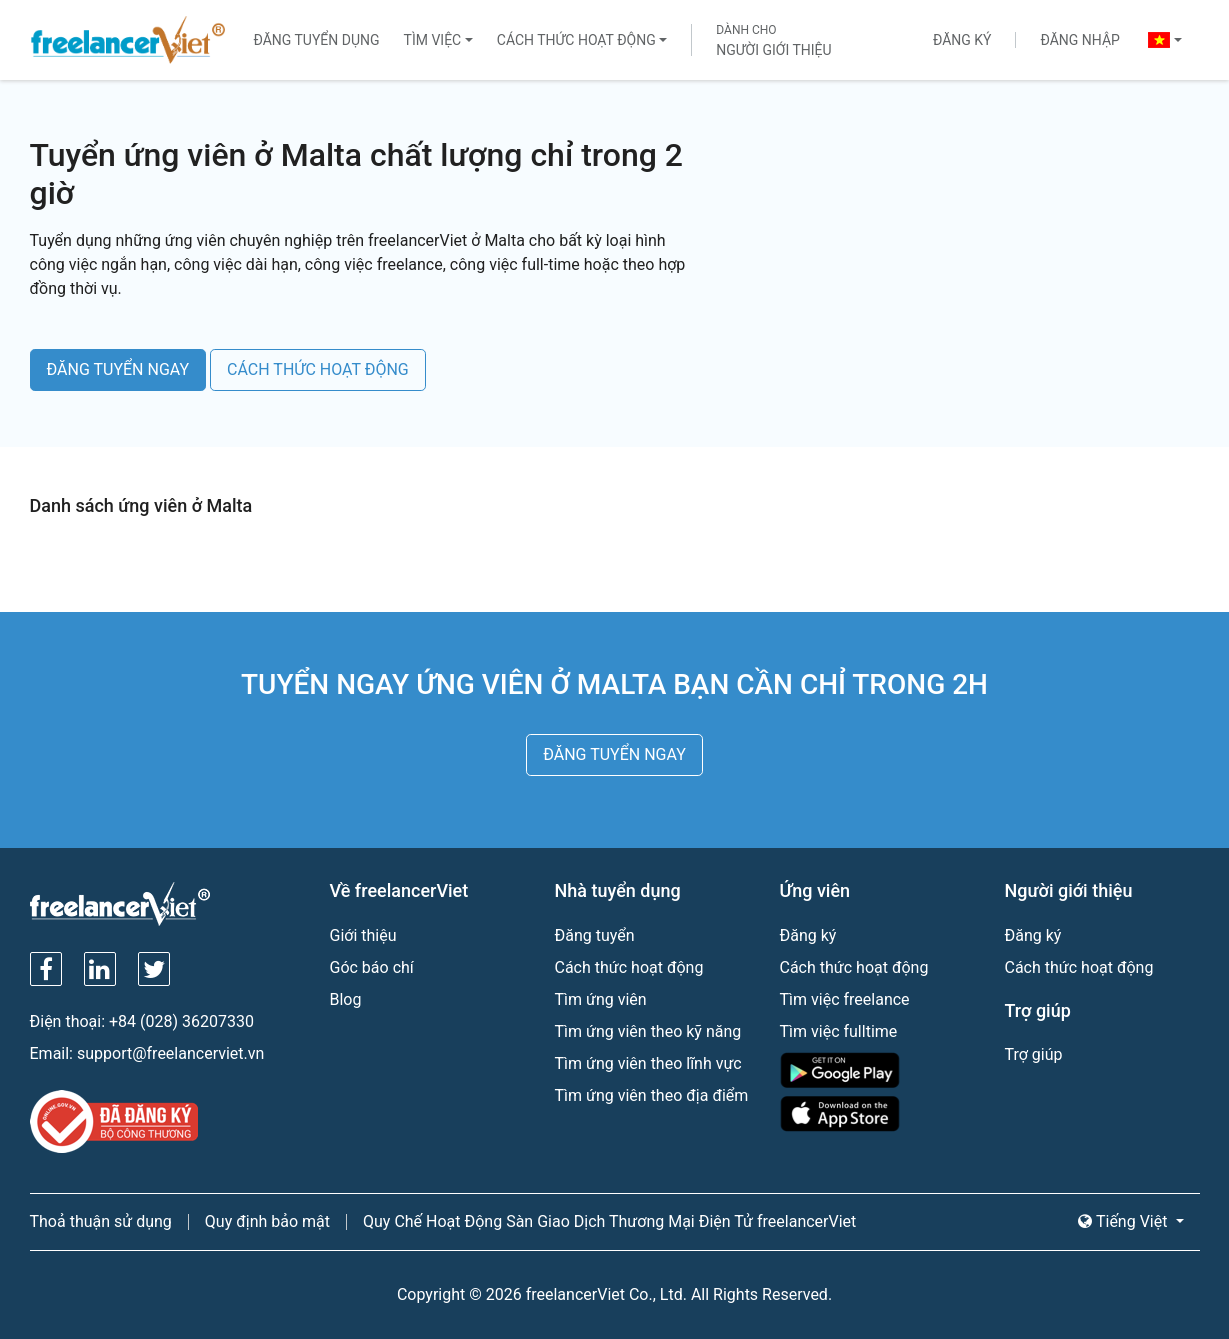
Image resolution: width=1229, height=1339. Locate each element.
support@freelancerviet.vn (170, 1053)
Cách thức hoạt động (576, 40)
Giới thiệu (363, 935)
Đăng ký (962, 40)
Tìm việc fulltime (839, 1031)
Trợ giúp (1034, 1054)
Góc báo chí (372, 967)
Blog (346, 999)
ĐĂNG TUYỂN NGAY (118, 369)
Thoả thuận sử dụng (101, 1221)
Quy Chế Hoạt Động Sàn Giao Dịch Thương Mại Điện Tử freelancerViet (609, 1221)
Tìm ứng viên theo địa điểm (652, 1095)
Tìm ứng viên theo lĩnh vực (648, 1063)
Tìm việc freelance (845, 999)
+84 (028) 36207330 (181, 1021)
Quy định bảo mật (267, 1221)
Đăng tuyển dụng (316, 40)
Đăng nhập (1079, 40)
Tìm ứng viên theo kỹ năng (648, 1031)
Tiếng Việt (1124, 1221)
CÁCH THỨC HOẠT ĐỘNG (318, 369)
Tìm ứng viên (601, 999)
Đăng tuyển (595, 935)
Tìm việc (433, 40)
